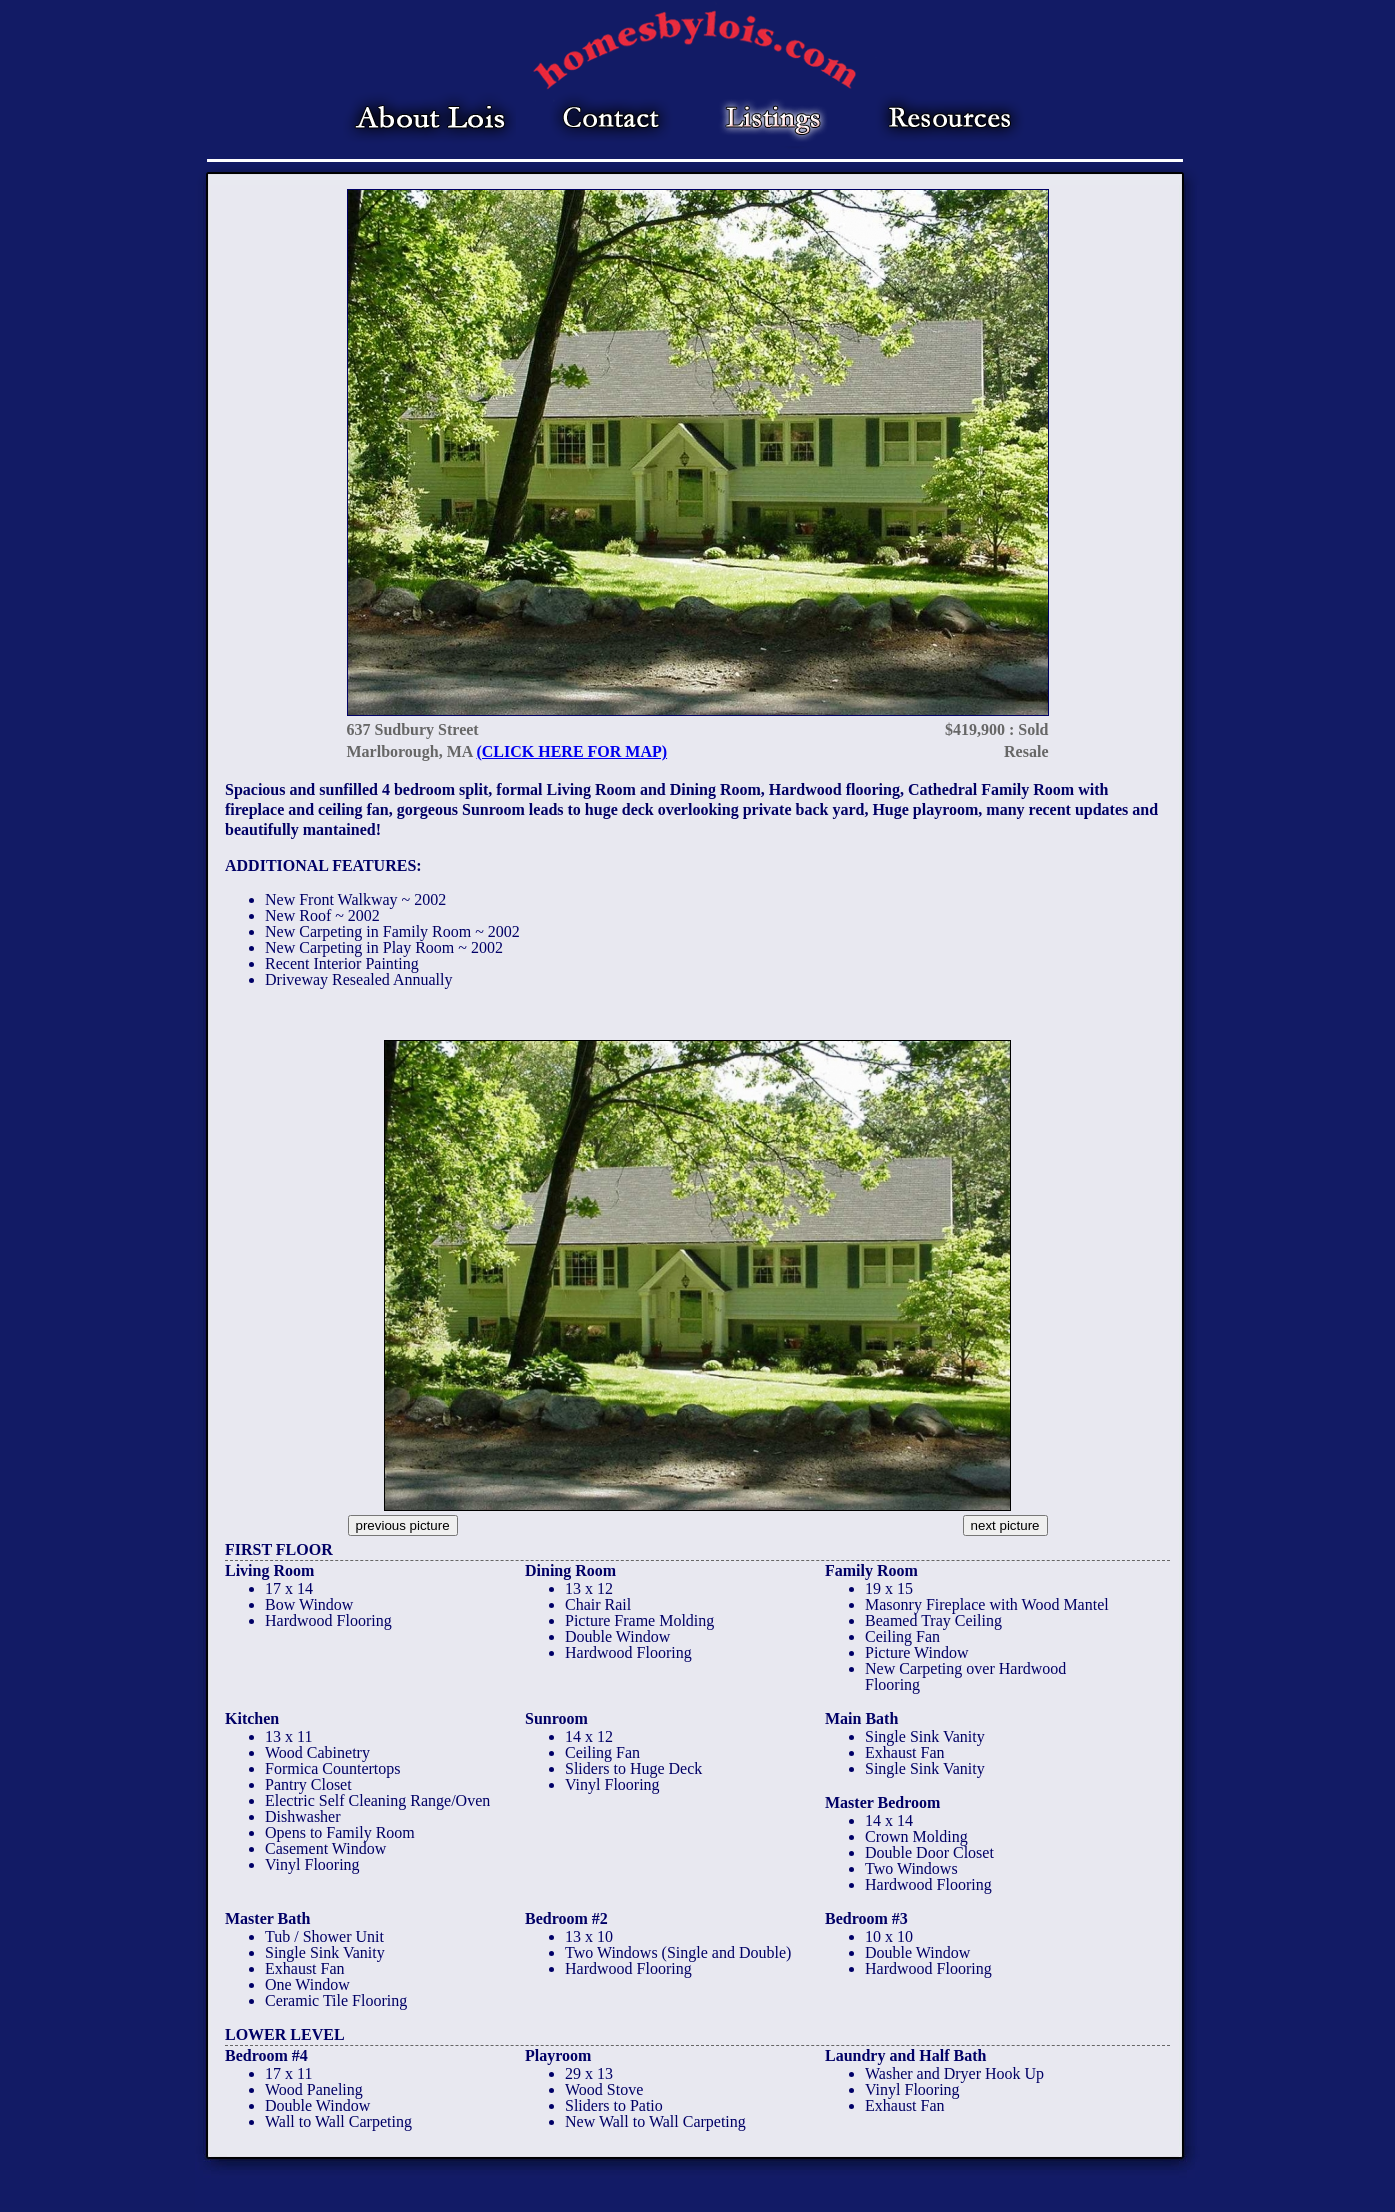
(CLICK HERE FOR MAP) (571, 751)
